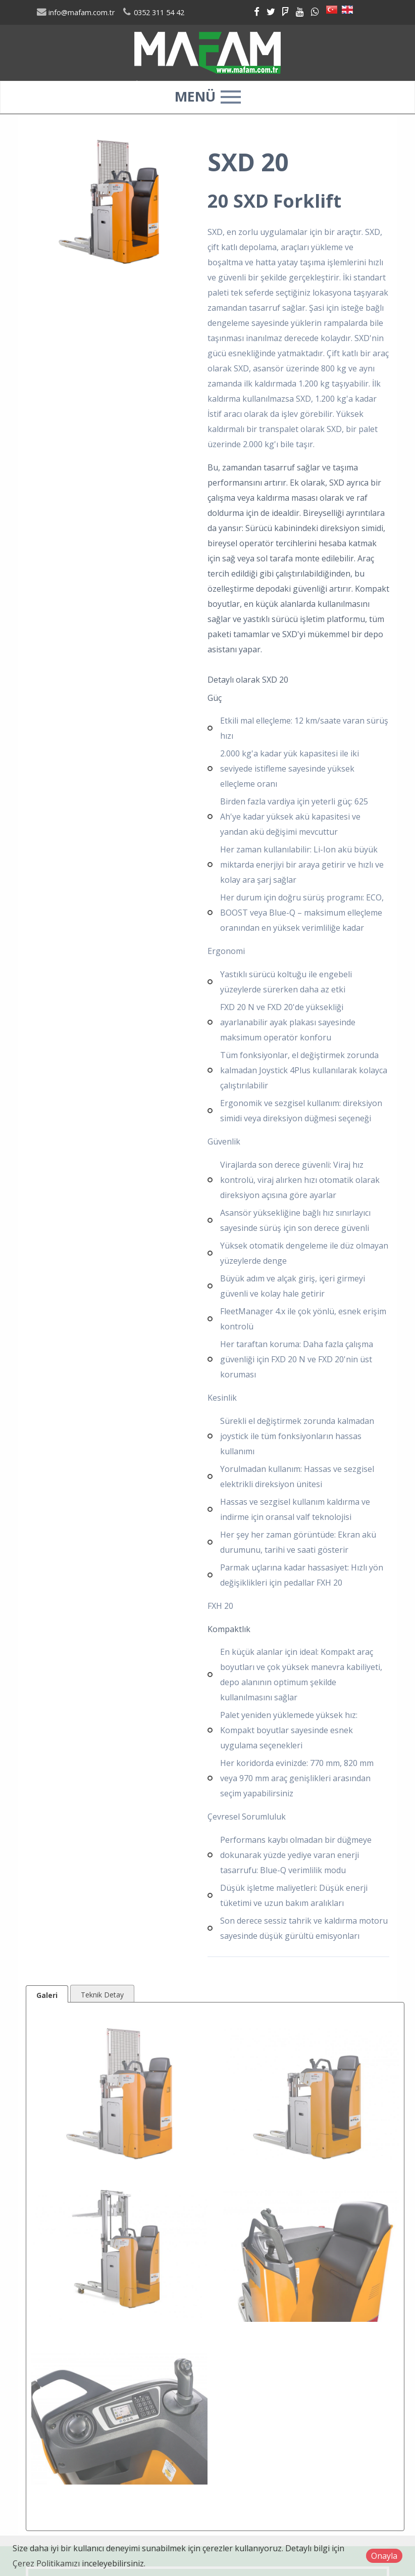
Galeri (47, 1995)
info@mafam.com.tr (75, 12)
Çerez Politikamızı (46, 2563)
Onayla (384, 2555)
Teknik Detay (102, 1994)
